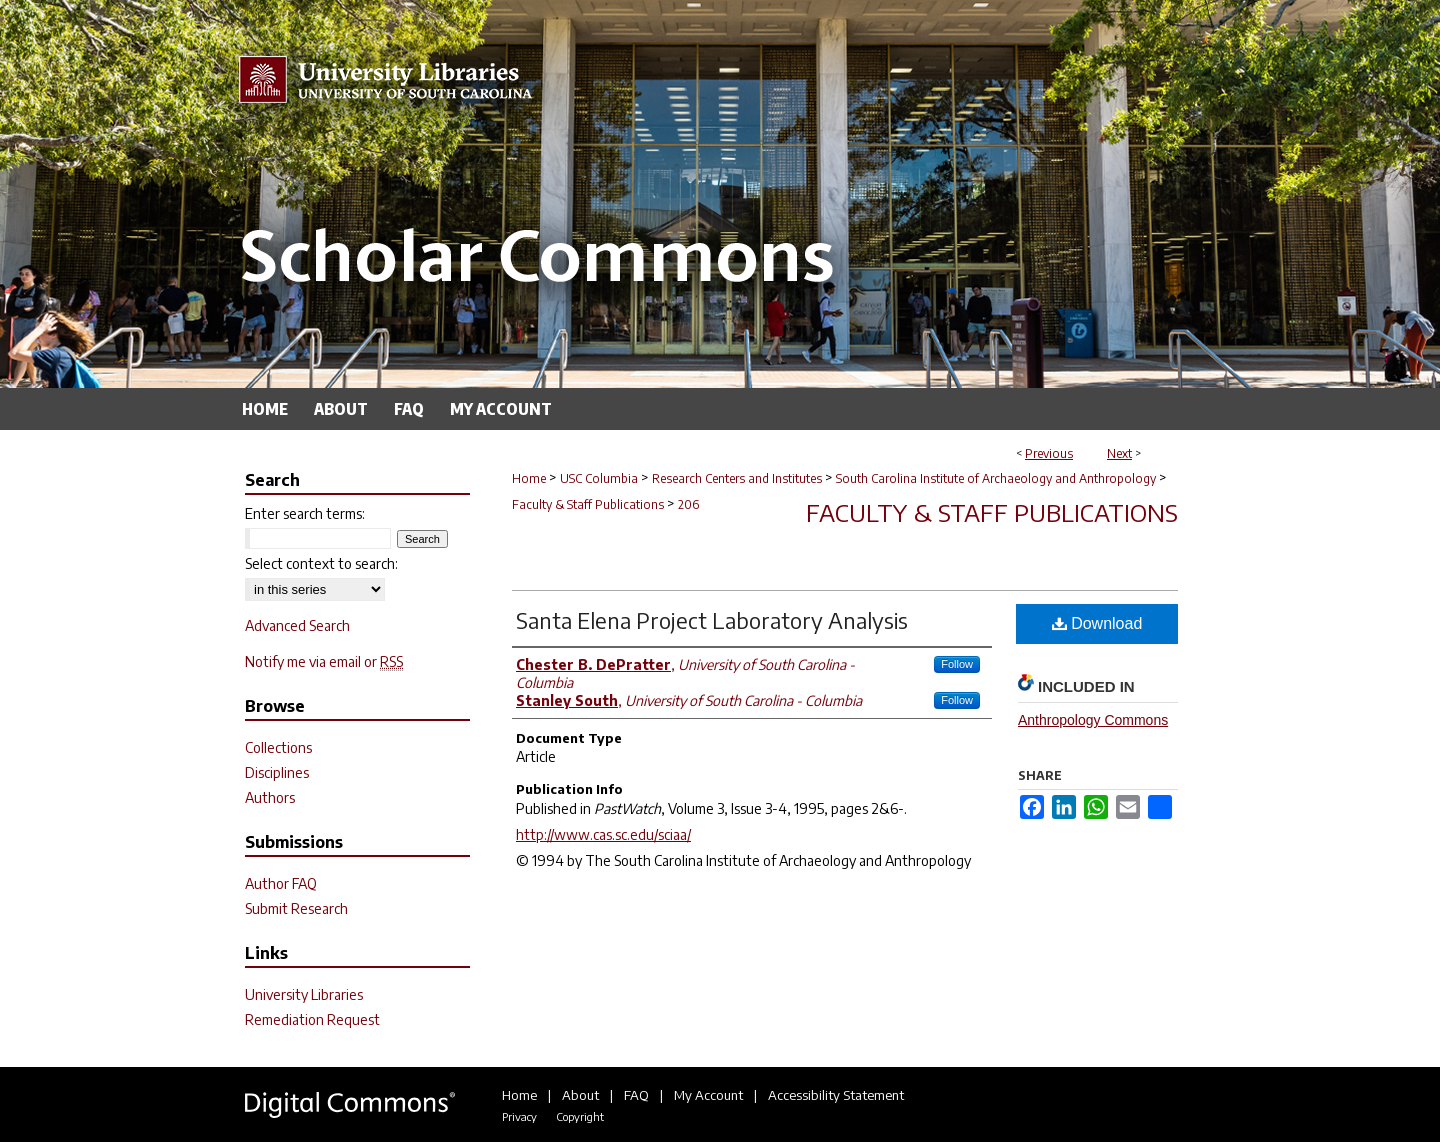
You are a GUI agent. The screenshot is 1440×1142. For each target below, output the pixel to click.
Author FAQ (281, 883)
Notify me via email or (324, 661)
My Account (708, 1095)
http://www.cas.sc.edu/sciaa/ (603, 834)
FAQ (636, 1095)
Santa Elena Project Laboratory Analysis (712, 620)
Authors (270, 797)
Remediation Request (312, 1019)
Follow (957, 664)
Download (1097, 623)
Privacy (519, 1116)
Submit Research (296, 908)
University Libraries (304, 994)
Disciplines (277, 772)
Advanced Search (297, 625)
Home (529, 478)
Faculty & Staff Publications (588, 504)
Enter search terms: (305, 513)
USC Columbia (599, 478)
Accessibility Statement (836, 1095)
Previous (1049, 453)
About (580, 1095)
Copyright (580, 1116)
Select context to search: (321, 563)
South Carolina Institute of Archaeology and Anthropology (996, 478)
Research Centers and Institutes (737, 478)
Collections (278, 747)
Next (1119, 453)
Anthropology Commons (1093, 720)
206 (688, 504)
